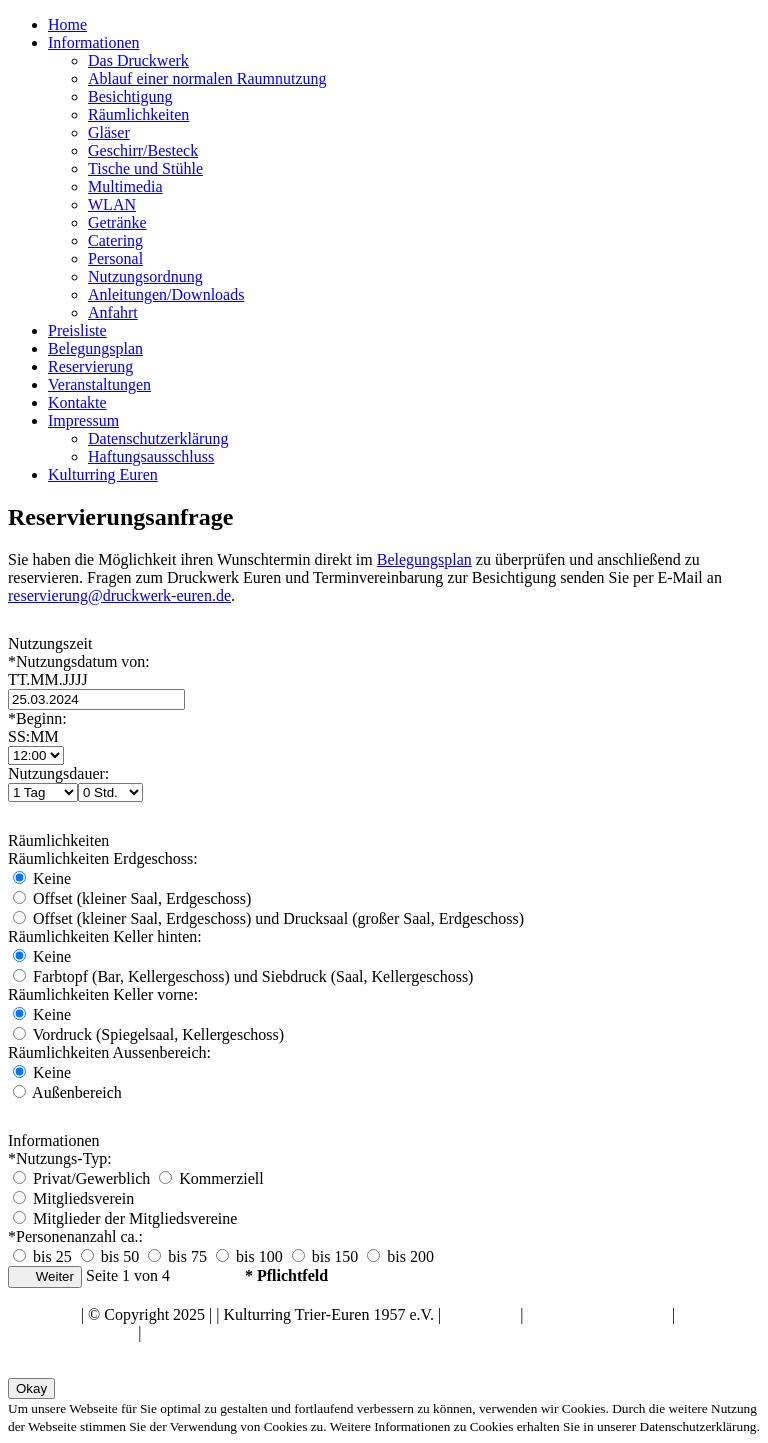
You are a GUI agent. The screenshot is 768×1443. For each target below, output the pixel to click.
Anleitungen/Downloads (166, 294)
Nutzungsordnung (145, 276)
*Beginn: (384, 728)
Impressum (83, 420)
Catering (115, 240)
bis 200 (400, 1256)
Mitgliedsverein (73, 1198)
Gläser (109, 132)
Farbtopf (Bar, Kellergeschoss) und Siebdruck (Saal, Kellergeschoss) (243, 976)
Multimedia (125, 186)
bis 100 (249, 1256)
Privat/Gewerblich (83, 1178)
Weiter (45, 1277)
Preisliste (77, 330)
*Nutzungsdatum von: (384, 671)
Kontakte (77, 402)
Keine (42, 878)
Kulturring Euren (103, 474)
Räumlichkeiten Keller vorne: (103, 994)
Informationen (94, 42)
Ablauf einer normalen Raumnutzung (207, 78)
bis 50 (110, 1256)
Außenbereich (67, 1092)
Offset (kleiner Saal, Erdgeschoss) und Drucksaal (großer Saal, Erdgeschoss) (268, 918)
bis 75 (177, 1256)
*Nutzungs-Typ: (60, 1158)
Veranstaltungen (99, 384)
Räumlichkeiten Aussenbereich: (109, 1052)
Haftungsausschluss (151, 456)
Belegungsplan (95, 348)
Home (67, 24)
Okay (31, 1388)
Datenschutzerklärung (158, 438)
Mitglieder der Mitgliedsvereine (125, 1218)
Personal (115, 258)
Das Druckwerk (138, 60)
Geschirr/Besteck (143, 150)
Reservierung (90, 366)
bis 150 (325, 1256)
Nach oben (42, 1314)
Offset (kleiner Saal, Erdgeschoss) (132, 898)
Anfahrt (113, 312)
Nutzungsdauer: (58, 773)
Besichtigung (130, 96)
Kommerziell (211, 1178)
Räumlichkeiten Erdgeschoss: (103, 858)
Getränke (117, 222)
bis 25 (42, 1256)
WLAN (112, 204)
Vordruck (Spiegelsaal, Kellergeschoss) (148, 1034)
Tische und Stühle (145, 168)
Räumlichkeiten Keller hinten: (105, 936)
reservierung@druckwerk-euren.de (119, 595)
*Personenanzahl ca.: (75, 1236)
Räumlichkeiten (138, 114)
